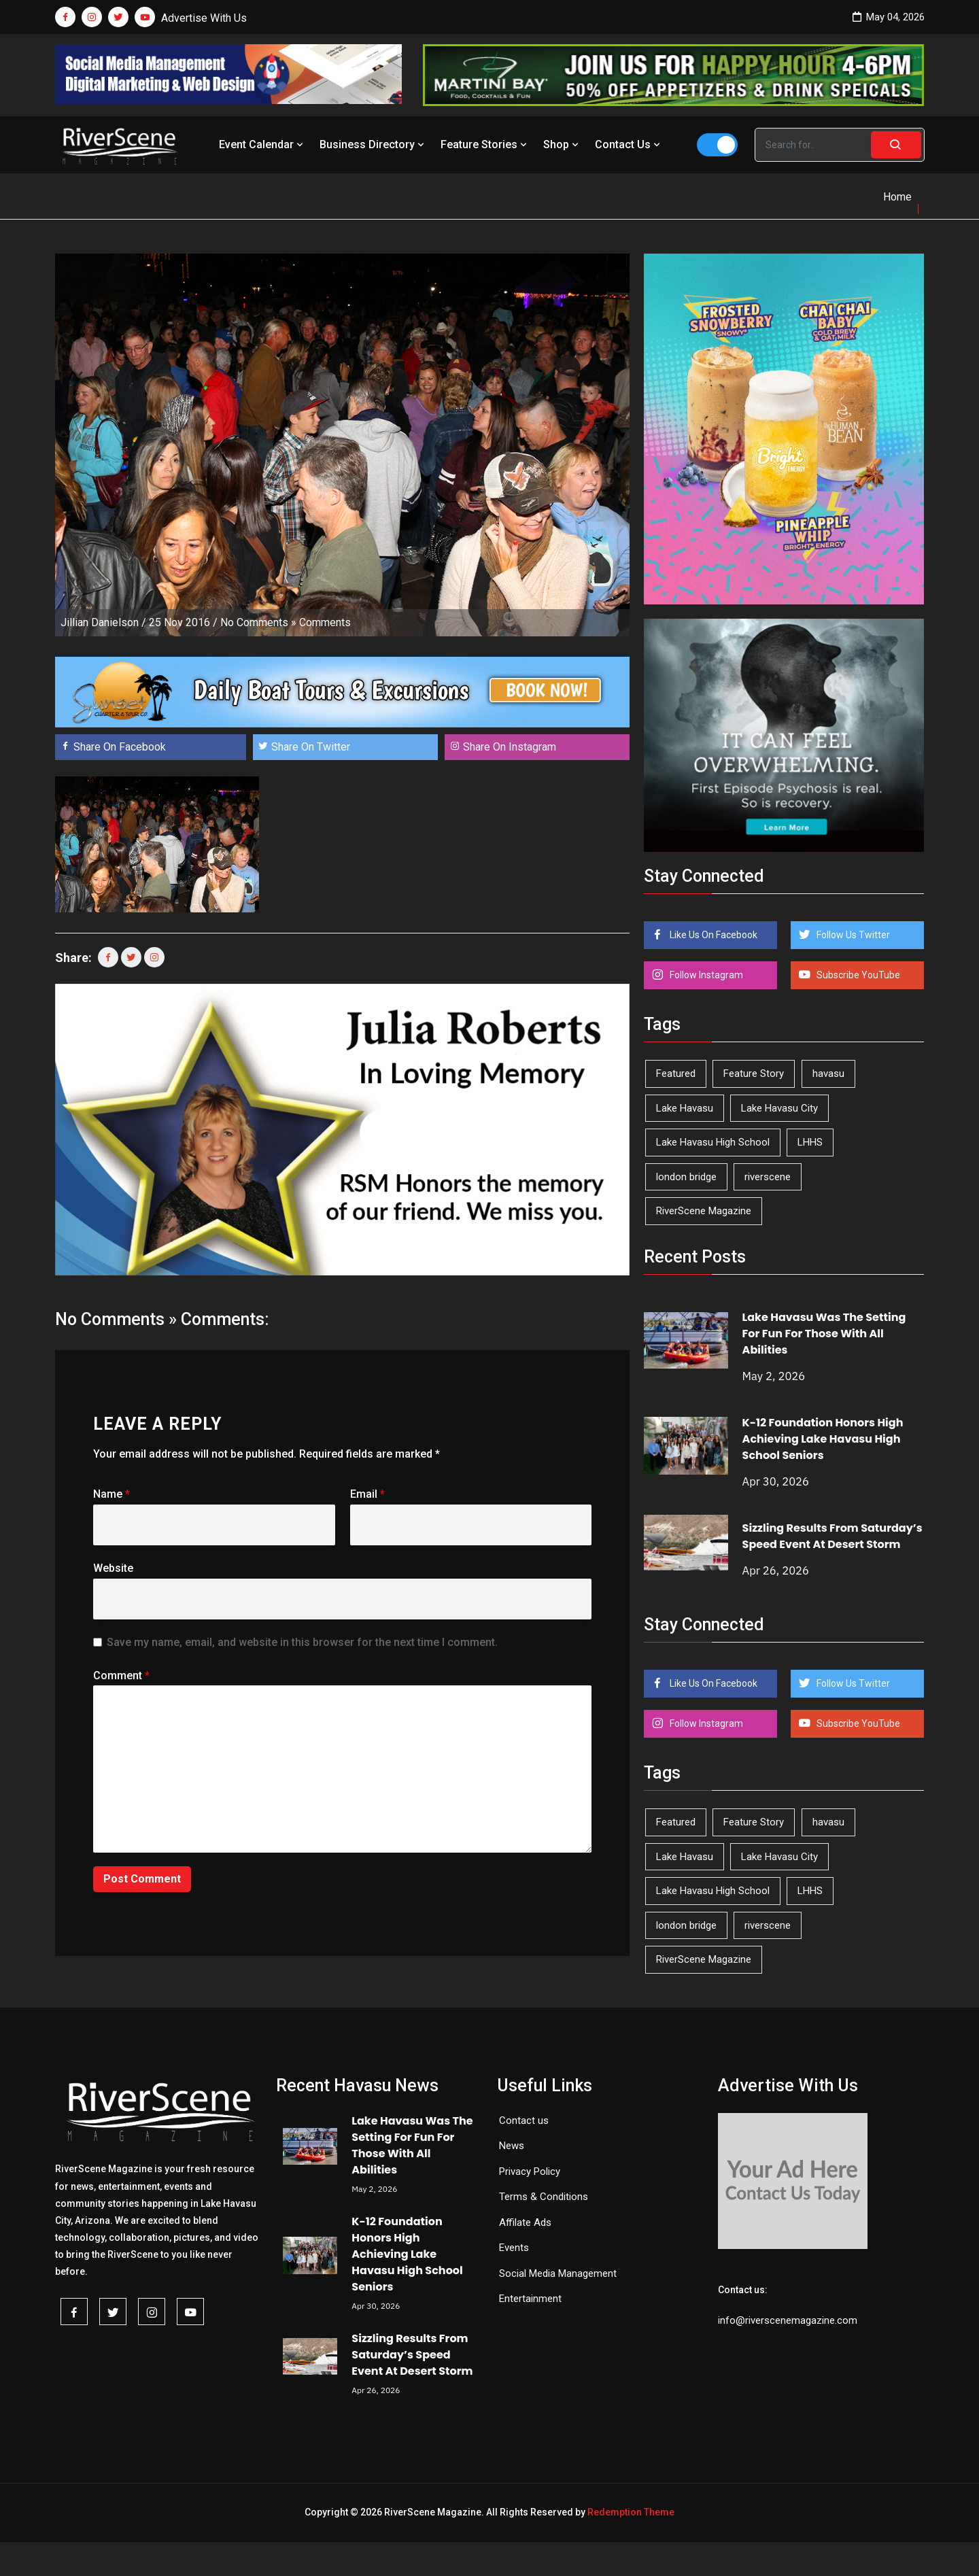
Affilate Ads (525, 2222)
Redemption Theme (630, 2512)
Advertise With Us (204, 18)
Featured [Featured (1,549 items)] (675, 1073)
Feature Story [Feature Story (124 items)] (753, 1073)
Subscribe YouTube (857, 974)
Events (514, 2248)
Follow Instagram (705, 974)
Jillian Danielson (100, 622)
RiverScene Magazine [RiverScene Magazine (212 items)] (703, 1211)
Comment (121, 1675)
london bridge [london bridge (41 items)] (686, 1177)
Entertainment (530, 2298)
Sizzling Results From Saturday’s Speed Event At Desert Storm (832, 1536)
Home (897, 196)
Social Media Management (558, 2273)
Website (113, 1568)
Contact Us (629, 144)
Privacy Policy (529, 2171)
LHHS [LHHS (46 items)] (810, 1142)
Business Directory (373, 144)
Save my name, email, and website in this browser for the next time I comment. (302, 1642)
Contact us (524, 2120)
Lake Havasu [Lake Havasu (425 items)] (684, 1108)
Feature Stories (485, 144)
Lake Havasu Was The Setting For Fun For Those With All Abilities (824, 1333)
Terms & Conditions (543, 2197)
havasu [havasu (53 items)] (828, 1073)
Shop (562, 144)
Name (111, 1494)
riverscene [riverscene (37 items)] (767, 1177)
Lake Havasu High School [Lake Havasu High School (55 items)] (713, 1142)
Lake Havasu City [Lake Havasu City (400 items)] (779, 1108)
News (511, 2146)
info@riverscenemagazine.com (787, 2320)
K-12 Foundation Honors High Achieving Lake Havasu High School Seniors (823, 1439)
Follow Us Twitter (852, 934)
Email (367, 1494)
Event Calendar (262, 144)
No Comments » (258, 622)
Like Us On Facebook (712, 934)
